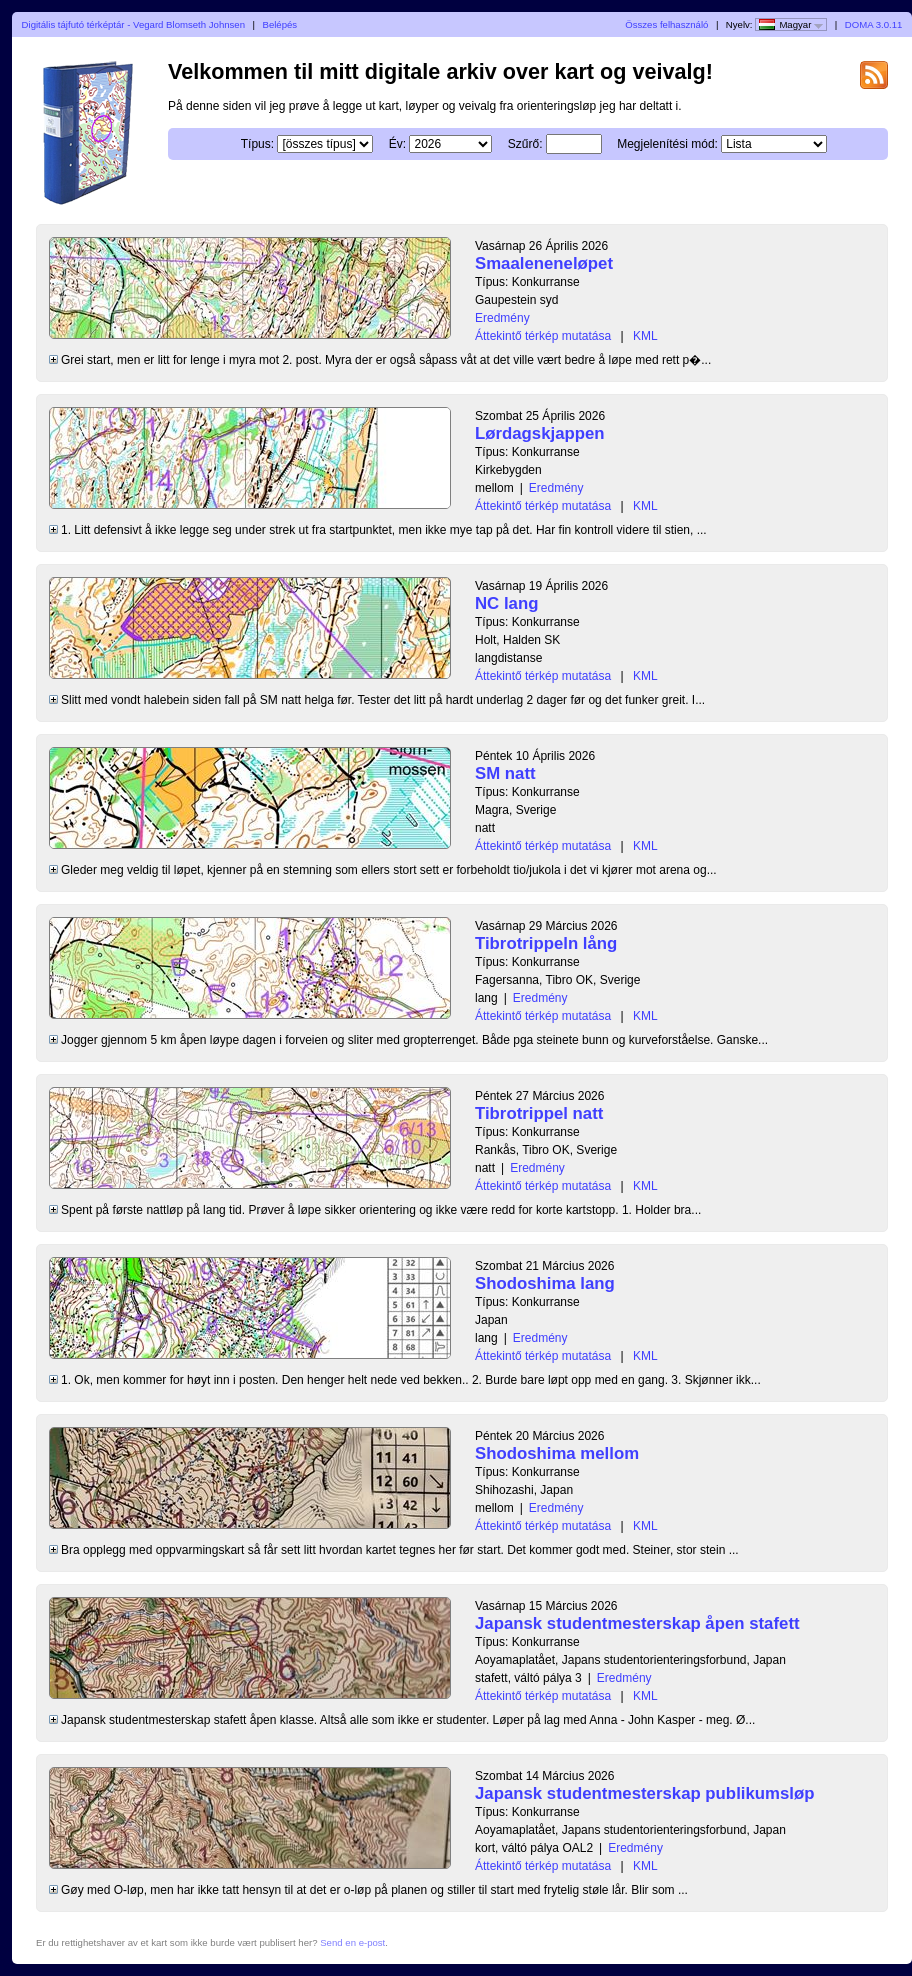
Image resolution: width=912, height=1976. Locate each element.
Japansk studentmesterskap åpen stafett (637, 1623)
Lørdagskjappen (540, 433)
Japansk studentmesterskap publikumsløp (644, 1793)
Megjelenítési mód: (667, 144)
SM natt (505, 773)
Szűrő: (525, 144)
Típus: (257, 144)
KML (645, 336)
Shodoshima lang (545, 1283)
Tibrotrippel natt (539, 1113)
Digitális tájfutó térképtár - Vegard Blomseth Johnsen (133, 24)
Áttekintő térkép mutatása (543, 336)
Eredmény (502, 318)
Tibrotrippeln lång (546, 943)
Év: (397, 144)
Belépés (279, 24)
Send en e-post (352, 1942)
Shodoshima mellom (557, 1453)
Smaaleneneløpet (544, 263)
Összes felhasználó (666, 24)
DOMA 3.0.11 (874, 24)
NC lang (506, 603)
